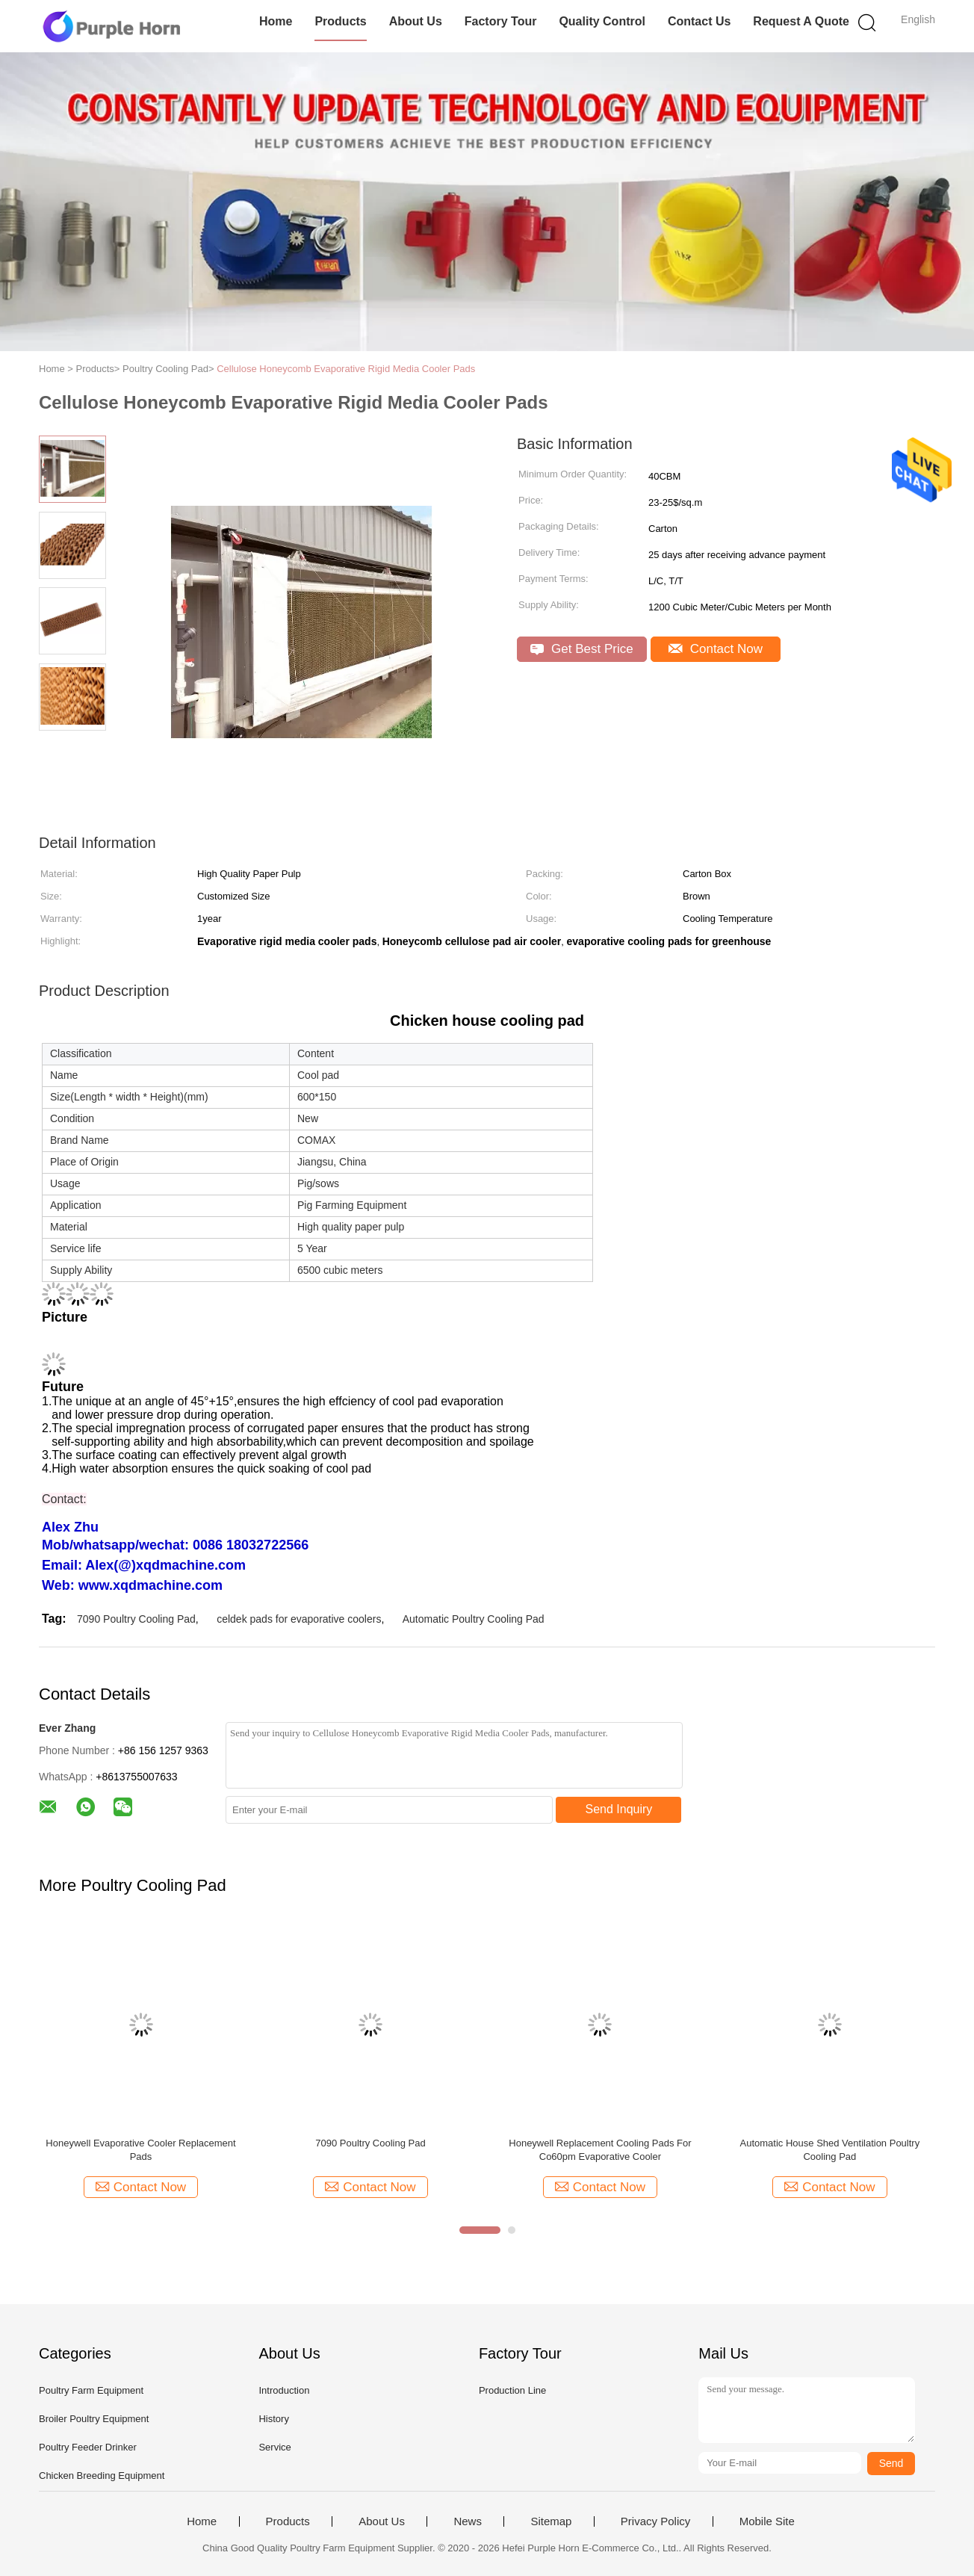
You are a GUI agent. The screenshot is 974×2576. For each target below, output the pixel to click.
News (467, 2521)
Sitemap (550, 2521)
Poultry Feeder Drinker (88, 2447)
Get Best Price (581, 649)
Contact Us (699, 21)
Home (275, 21)
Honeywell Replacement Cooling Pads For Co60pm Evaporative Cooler (600, 2149)
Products (340, 21)
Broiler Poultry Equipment (94, 2418)
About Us (415, 21)
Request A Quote (801, 21)
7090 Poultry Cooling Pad (136, 1619)
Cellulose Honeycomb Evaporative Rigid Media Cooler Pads (346, 368)
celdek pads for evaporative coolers (299, 1619)
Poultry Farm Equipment (91, 2390)
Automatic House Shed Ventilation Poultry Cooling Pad (830, 2149)
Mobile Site (767, 2521)
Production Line (512, 2390)
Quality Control (602, 21)
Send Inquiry (619, 1809)
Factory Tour (501, 21)
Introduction (283, 2390)
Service (274, 2447)
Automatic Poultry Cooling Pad (474, 1619)
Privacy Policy (655, 2521)
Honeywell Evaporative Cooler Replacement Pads (140, 2149)
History (273, 2418)
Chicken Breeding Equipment (101, 2475)
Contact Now (716, 649)
